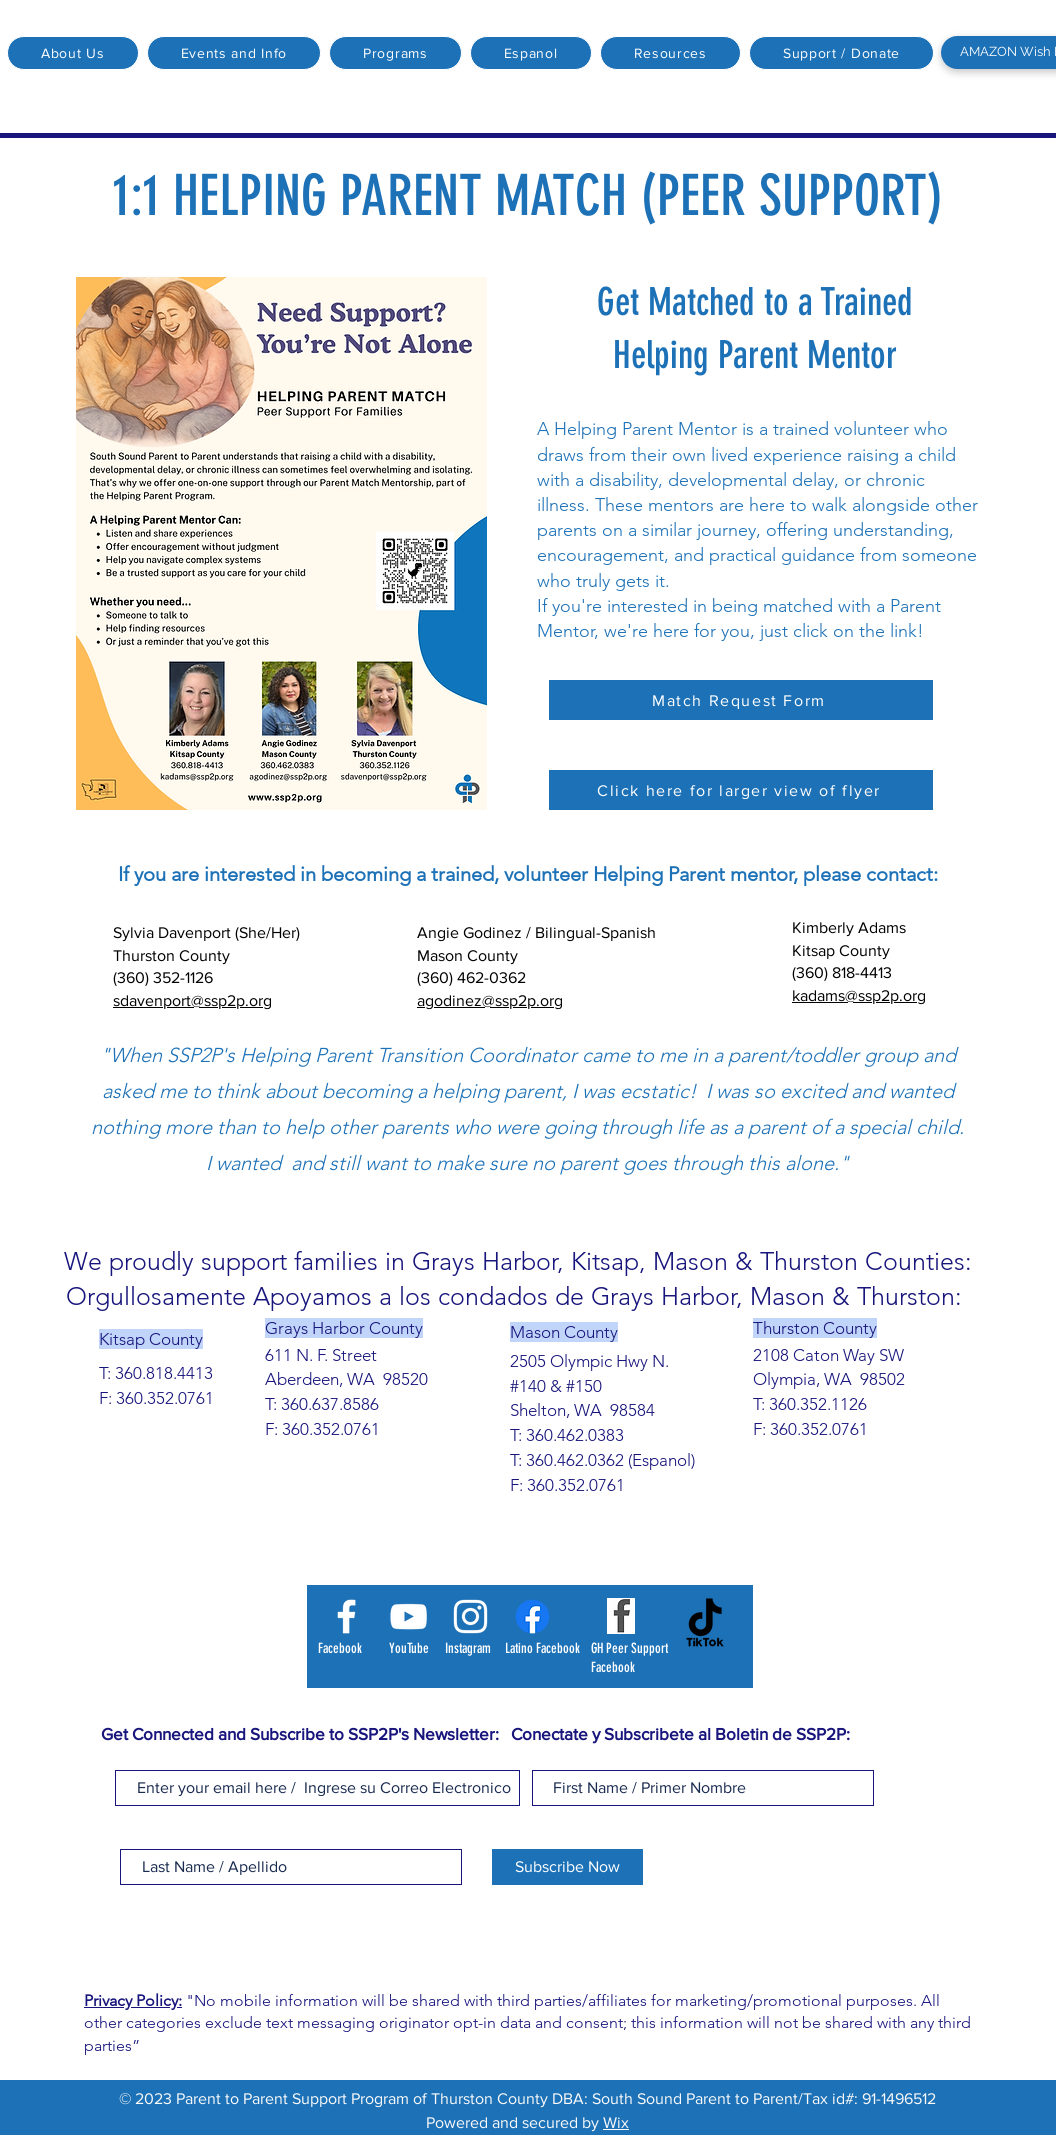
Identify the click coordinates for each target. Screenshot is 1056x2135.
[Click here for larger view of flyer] (741, 790)
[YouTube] (408, 1616)
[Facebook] (346, 1616)
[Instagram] (470, 1616)
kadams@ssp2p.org (859, 995)
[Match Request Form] (741, 700)
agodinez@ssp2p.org (490, 1000)
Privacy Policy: (133, 2000)
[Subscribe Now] (567, 1867)
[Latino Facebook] (532, 1616)
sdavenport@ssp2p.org (192, 1000)
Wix (616, 2122)
